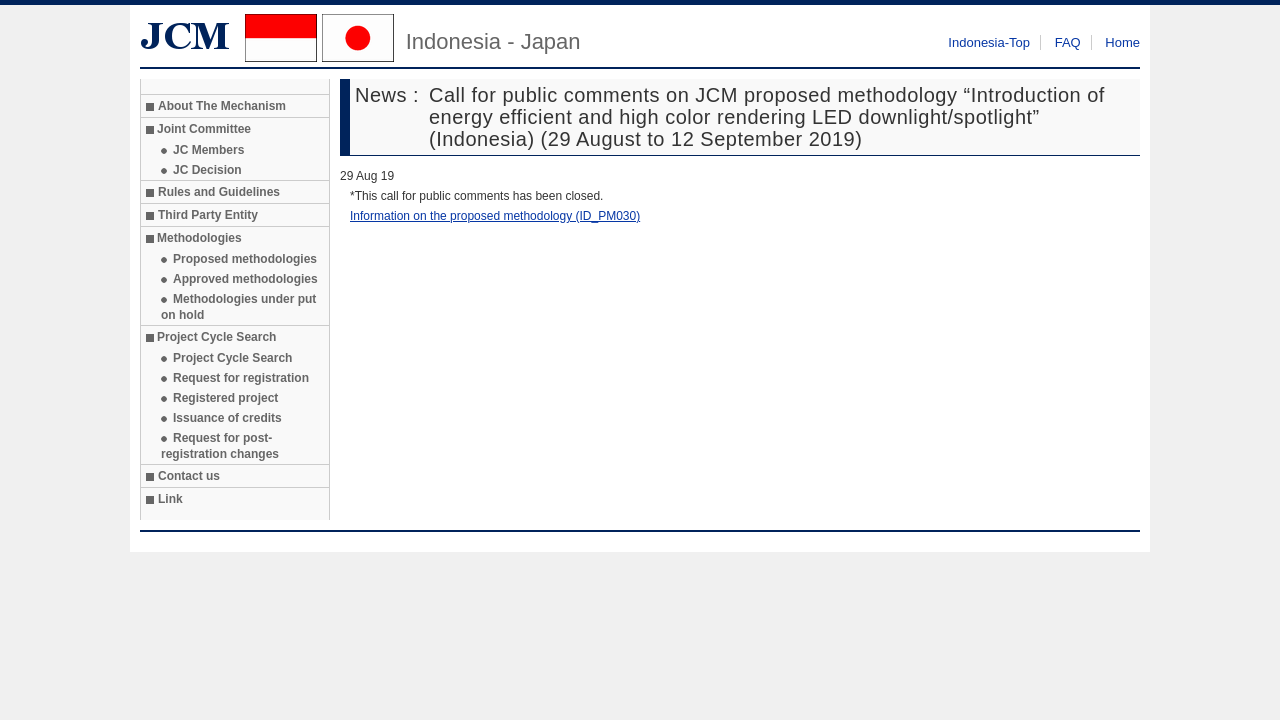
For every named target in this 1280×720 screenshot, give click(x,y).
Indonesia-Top (989, 42)
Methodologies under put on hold (238, 307)
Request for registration (241, 378)
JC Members (208, 150)
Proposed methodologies (245, 259)
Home (1122, 42)
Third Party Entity (208, 215)
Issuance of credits (227, 418)
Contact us (189, 476)
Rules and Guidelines (219, 192)
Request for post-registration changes (220, 446)
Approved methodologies (245, 279)
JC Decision (207, 170)
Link (170, 499)
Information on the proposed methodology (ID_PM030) (495, 216)
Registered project (225, 398)
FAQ (1068, 42)
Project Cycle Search (232, 358)
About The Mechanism (222, 106)
